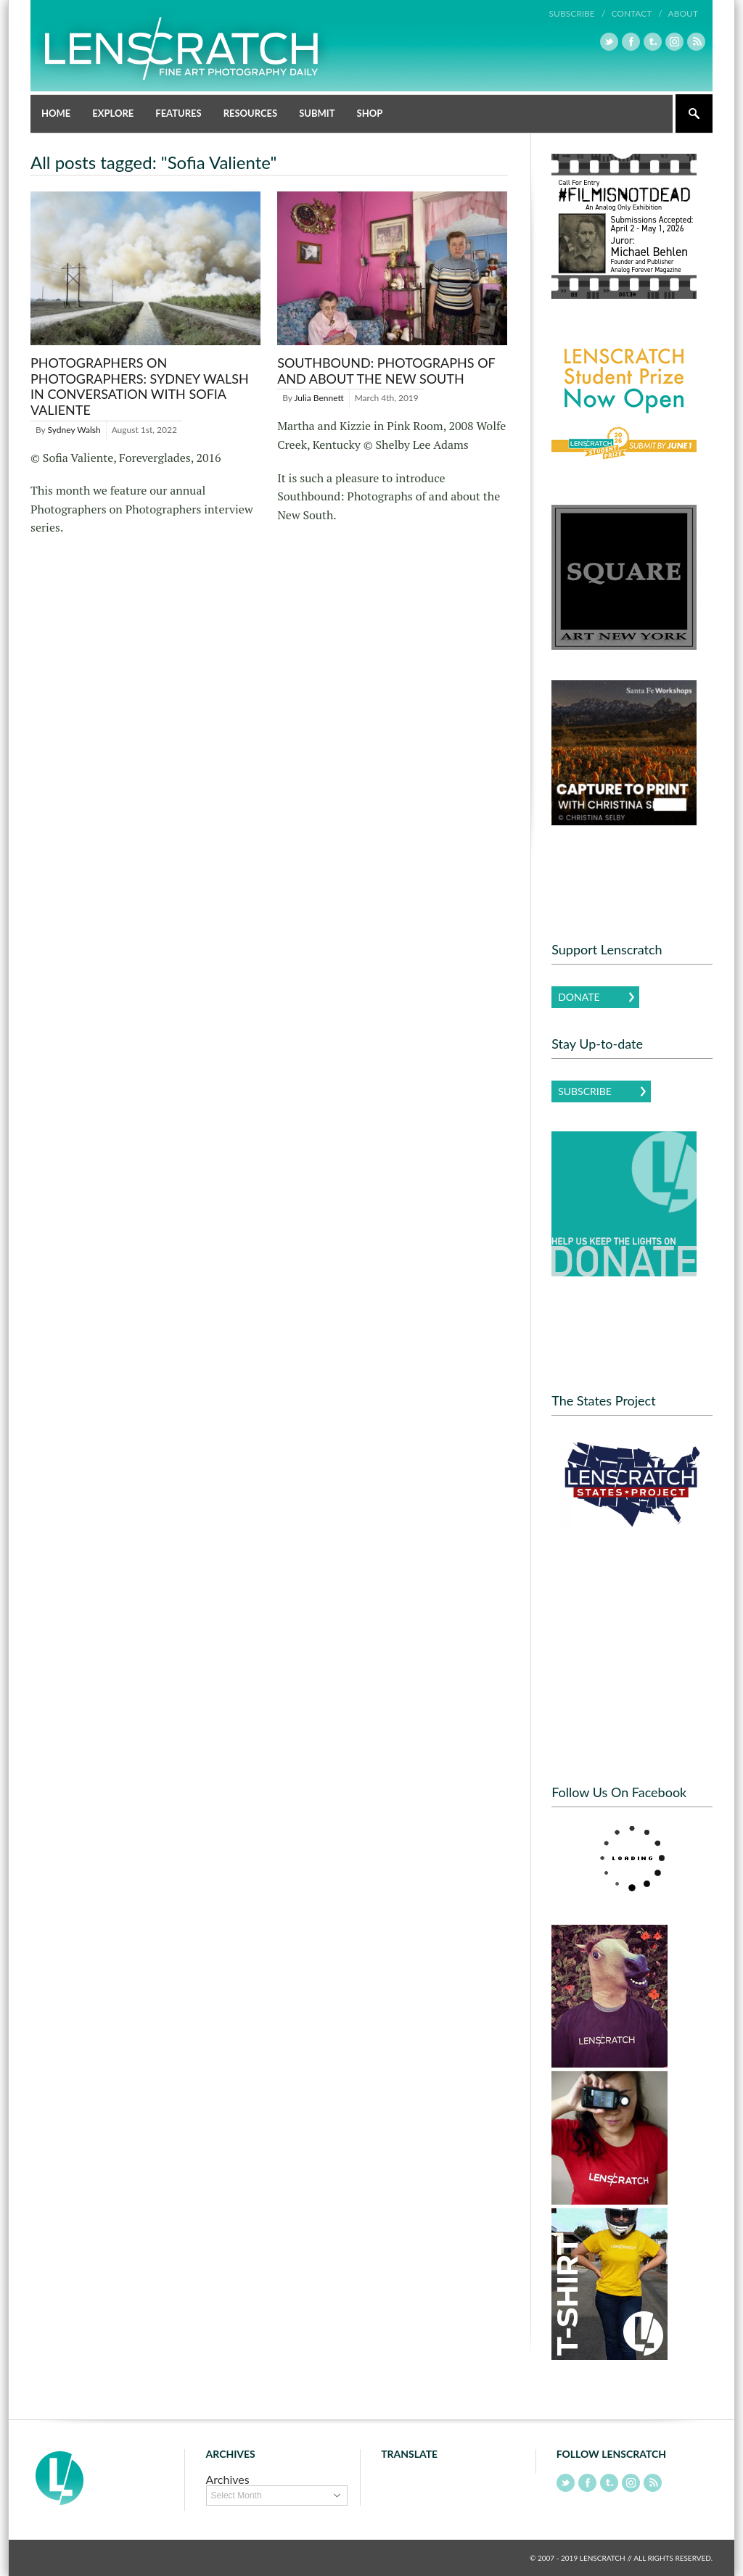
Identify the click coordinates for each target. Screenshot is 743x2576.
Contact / (636, 13)
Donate (578, 997)
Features (178, 113)
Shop (370, 113)
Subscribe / (577, 13)
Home (55, 113)
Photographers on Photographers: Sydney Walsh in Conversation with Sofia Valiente (139, 386)
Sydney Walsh (74, 429)
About (683, 13)
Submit (316, 113)
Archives (228, 2479)
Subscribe (585, 1091)
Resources (250, 113)
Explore (113, 113)
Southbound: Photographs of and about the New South (386, 371)
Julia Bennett (318, 397)
